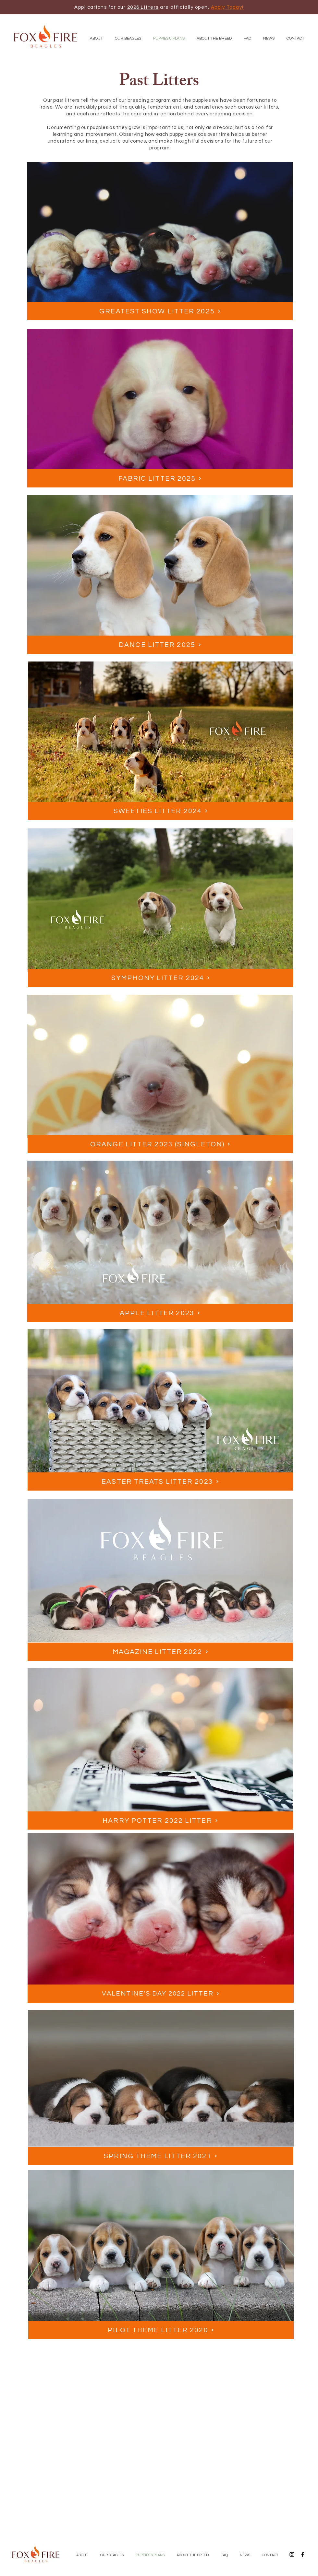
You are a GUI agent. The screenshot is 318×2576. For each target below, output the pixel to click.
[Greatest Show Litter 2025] (160, 311)
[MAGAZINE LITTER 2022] (160, 1652)
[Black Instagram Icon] (292, 2554)
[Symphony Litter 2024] (160, 978)
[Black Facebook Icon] (303, 2554)
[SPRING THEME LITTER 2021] (160, 2156)
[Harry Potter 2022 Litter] (160, 1820)
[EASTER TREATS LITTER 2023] (160, 1481)
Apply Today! (227, 7)
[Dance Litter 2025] (160, 645)
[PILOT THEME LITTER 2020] (161, 2330)
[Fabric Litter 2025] (160, 478)
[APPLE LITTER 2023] (160, 1313)
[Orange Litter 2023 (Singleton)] (160, 1144)
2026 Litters (143, 7)
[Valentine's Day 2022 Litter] (161, 1994)
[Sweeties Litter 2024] (160, 811)
